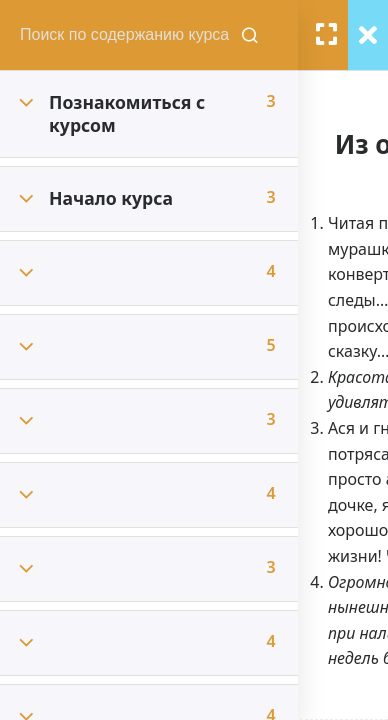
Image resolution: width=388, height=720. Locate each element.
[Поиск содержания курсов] (252, 35)
